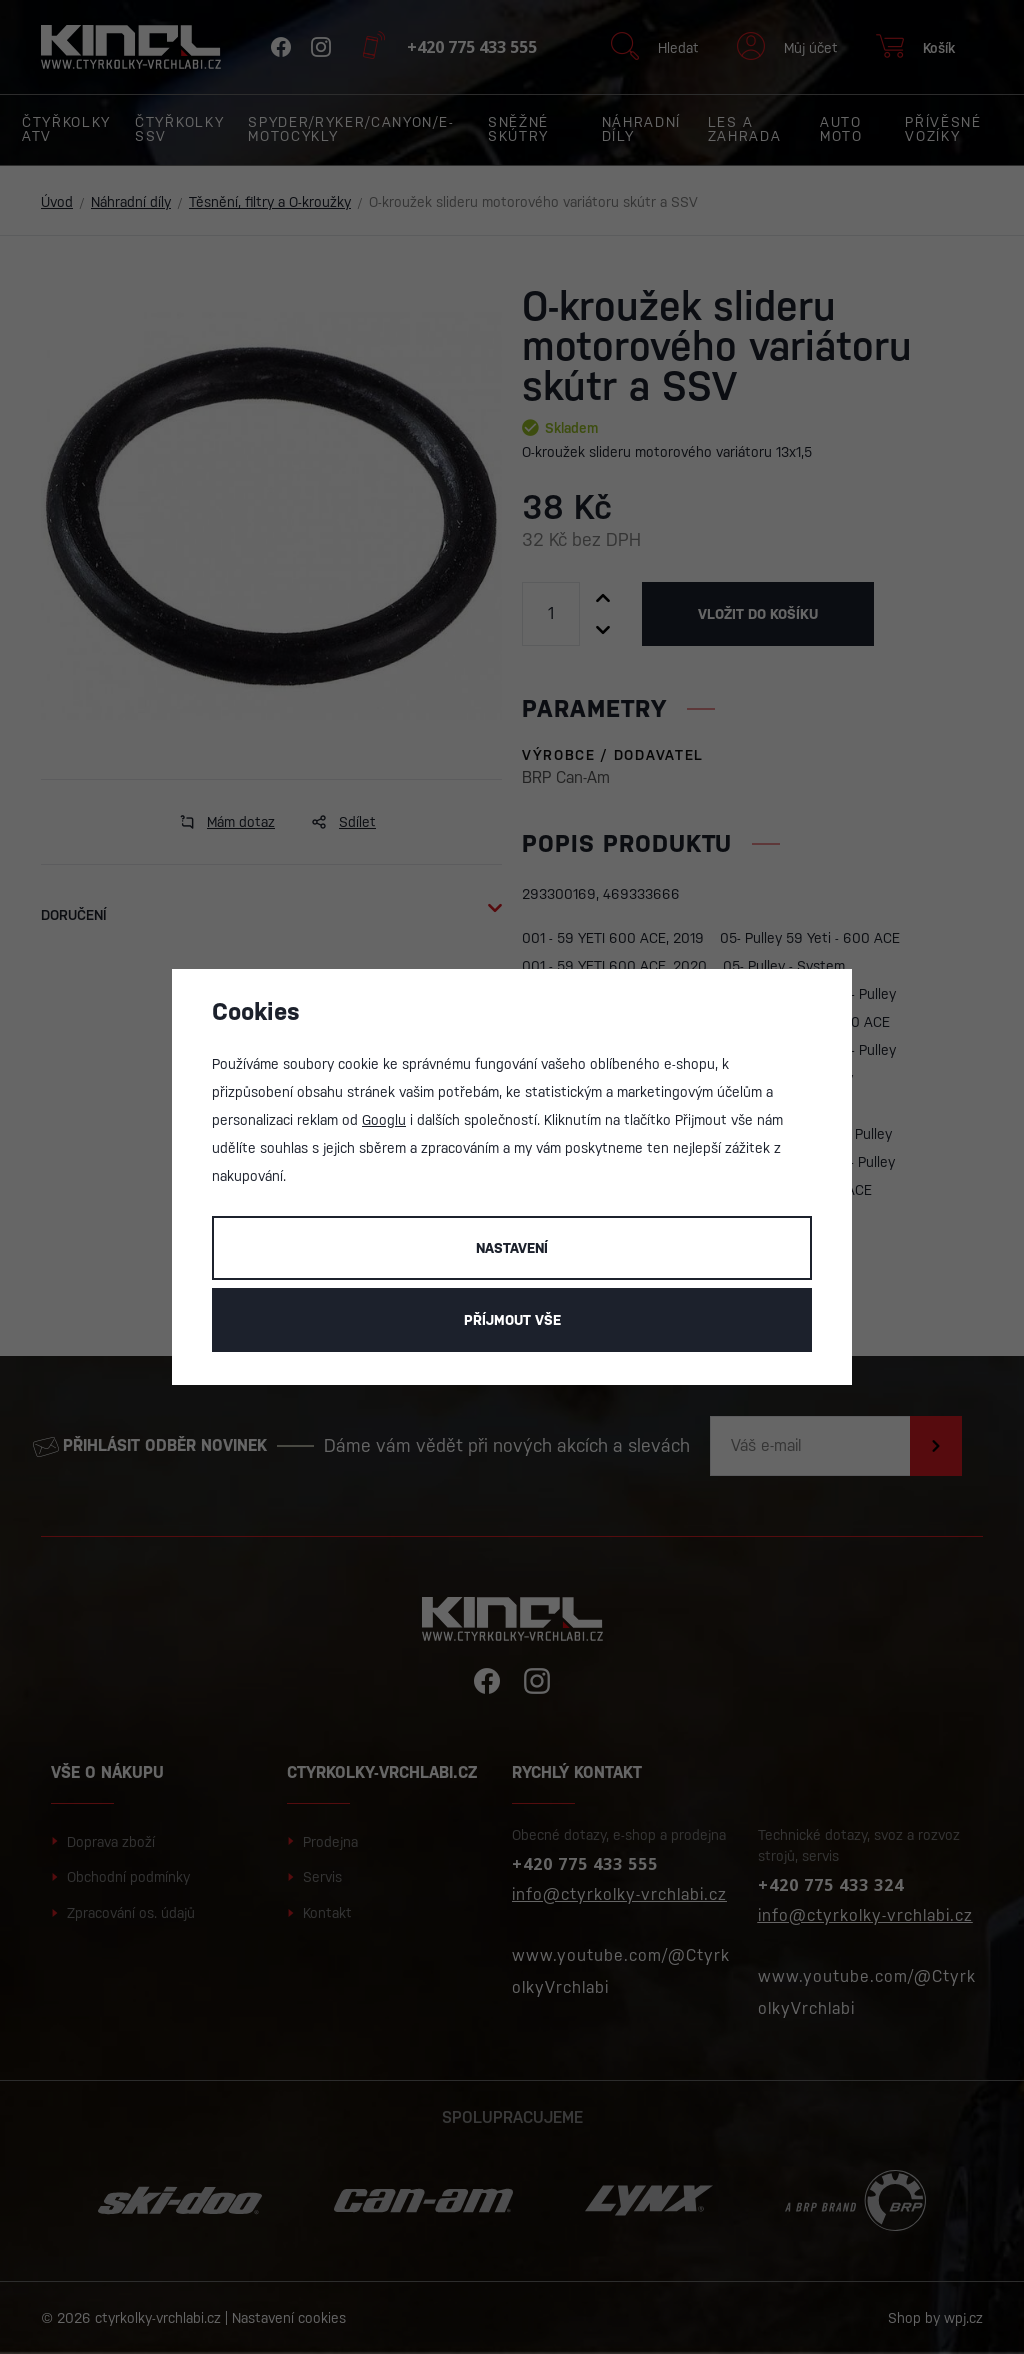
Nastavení (512, 1248)
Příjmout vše (512, 1320)
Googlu (384, 1120)
